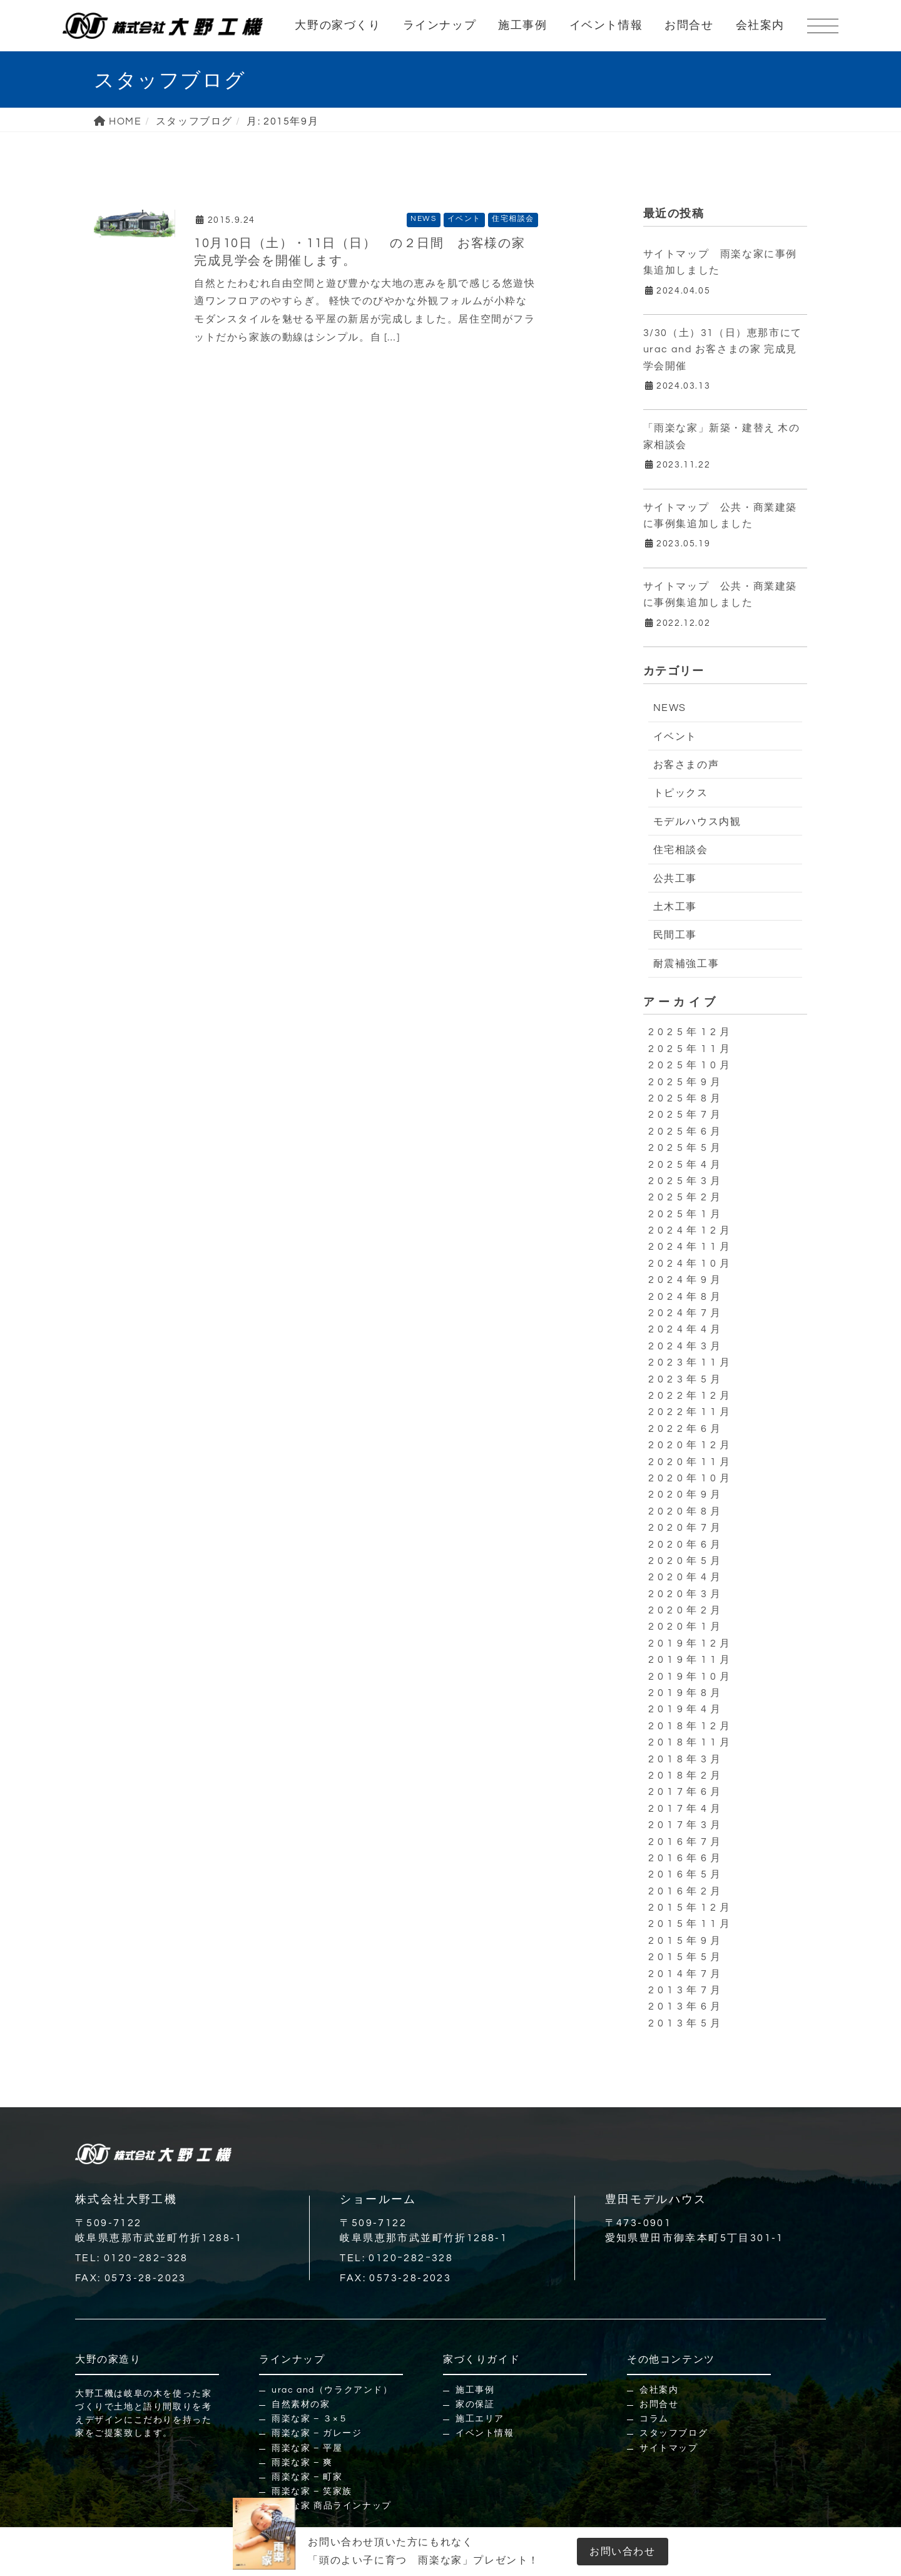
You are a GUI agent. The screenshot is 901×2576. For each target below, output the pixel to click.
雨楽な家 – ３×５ (310, 2419)
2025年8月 (686, 1098)
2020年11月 (691, 1462)
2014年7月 (686, 1974)
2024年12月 (691, 1230)
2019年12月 (691, 1643)
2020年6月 (686, 1545)
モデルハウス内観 (697, 822)
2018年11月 (691, 1742)
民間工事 (675, 935)
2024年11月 (691, 1247)
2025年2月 (686, 1197)
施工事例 (522, 25)
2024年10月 (691, 1264)
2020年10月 (691, 1478)
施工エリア (480, 2419)
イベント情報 (606, 25)
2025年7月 (686, 1115)
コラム (654, 2419)
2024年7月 (686, 1313)
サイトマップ (668, 2448)
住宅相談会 (513, 219)
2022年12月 (691, 1396)
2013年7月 (686, 1990)
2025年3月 (686, 1181)
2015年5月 (686, 1957)
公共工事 (675, 879)
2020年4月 (686, 1577)
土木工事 (675, 907)
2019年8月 (686, 1693)
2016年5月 (686, 1874)
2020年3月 (686, 1594)
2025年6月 (686, 1132)
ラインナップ (440, 25)
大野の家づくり (337, 25)
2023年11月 (691, 1362)
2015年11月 (691, 1924)
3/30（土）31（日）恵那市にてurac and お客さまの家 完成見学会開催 (722, 349)
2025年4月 (686, 1165)
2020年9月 (686, 1495)
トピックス (680, 793)
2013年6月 (686, 2006)
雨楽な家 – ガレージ (317, 2433)
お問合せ (688, 25)
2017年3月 (686, 1825)
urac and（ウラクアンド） (332, 2390)
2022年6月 (686, 1429)
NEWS (423, 219)
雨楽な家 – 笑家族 (312, 2491)
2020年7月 (686, 1528)
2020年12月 (691, 1445)
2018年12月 (691, 1726)
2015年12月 (691, 1908)
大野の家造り (108, 2359)
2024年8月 (686, 1297)
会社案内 (760, 25)
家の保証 (475, 2404)
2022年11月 (691, 1412)
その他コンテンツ (671, 2359)
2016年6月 (686, 1858)
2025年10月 (691, 1065)
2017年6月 (686, 1792)
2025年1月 (686, 1214)
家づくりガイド (481, 2359)
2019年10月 (691, 1677)
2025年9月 (686, 1082)
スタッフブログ (673, 2433)
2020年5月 (686, 1561)
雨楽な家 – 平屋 (307, 2448)
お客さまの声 (686, 765)
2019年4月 (686, 1709)
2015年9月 (686, 1941)
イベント (464, 219)
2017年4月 (686, 1809)
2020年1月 (686, 1627)
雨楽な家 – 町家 (307, 2477)
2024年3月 (686, 1346)
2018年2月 (686, 1776)
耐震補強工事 (686, 964)
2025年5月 (686, 1148)
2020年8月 (686, 1511)
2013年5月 (686, 2023)
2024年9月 (686, 1280)
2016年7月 (686, 1842)
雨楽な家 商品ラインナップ (332, 2506)
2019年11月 (691, 1660)
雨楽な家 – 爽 (302, 2462)
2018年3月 (686, 1759)
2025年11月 (691, 1049)
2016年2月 (686, 1891)
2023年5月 (686, 1379)
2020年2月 (686, 1610)
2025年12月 (691, 1032)
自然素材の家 (301, 2404)
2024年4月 (686, 1329)
